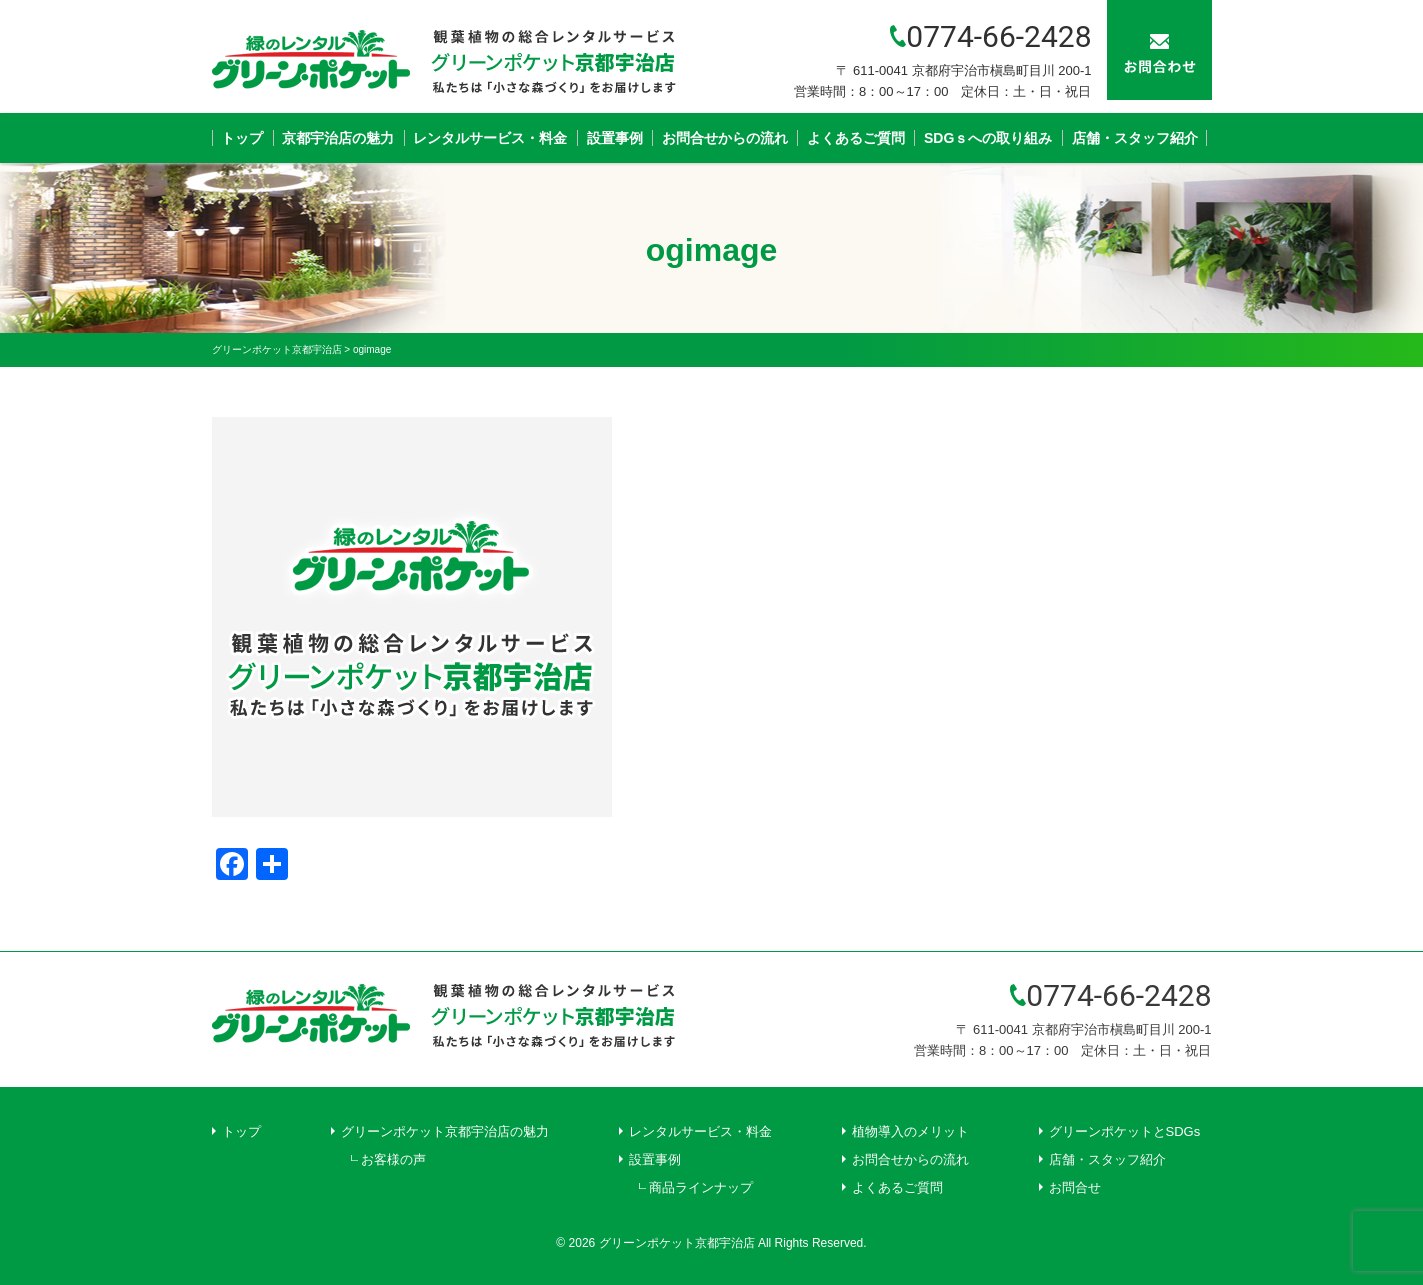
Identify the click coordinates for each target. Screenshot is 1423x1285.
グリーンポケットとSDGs (1125, 1131)
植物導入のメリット (910, 1131)
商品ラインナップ (701, 1187)
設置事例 (615, 138)
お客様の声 (393, 1159)
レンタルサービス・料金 (490, 138)
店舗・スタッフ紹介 (1135, 138)
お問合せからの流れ (725, 138)
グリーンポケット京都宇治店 (677, 1243)
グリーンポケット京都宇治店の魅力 (445, 1131)
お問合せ (1075, 1187)
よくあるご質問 (856, 138)
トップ (242, 138)
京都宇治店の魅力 (338, 138)
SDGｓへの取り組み (988, 138)
